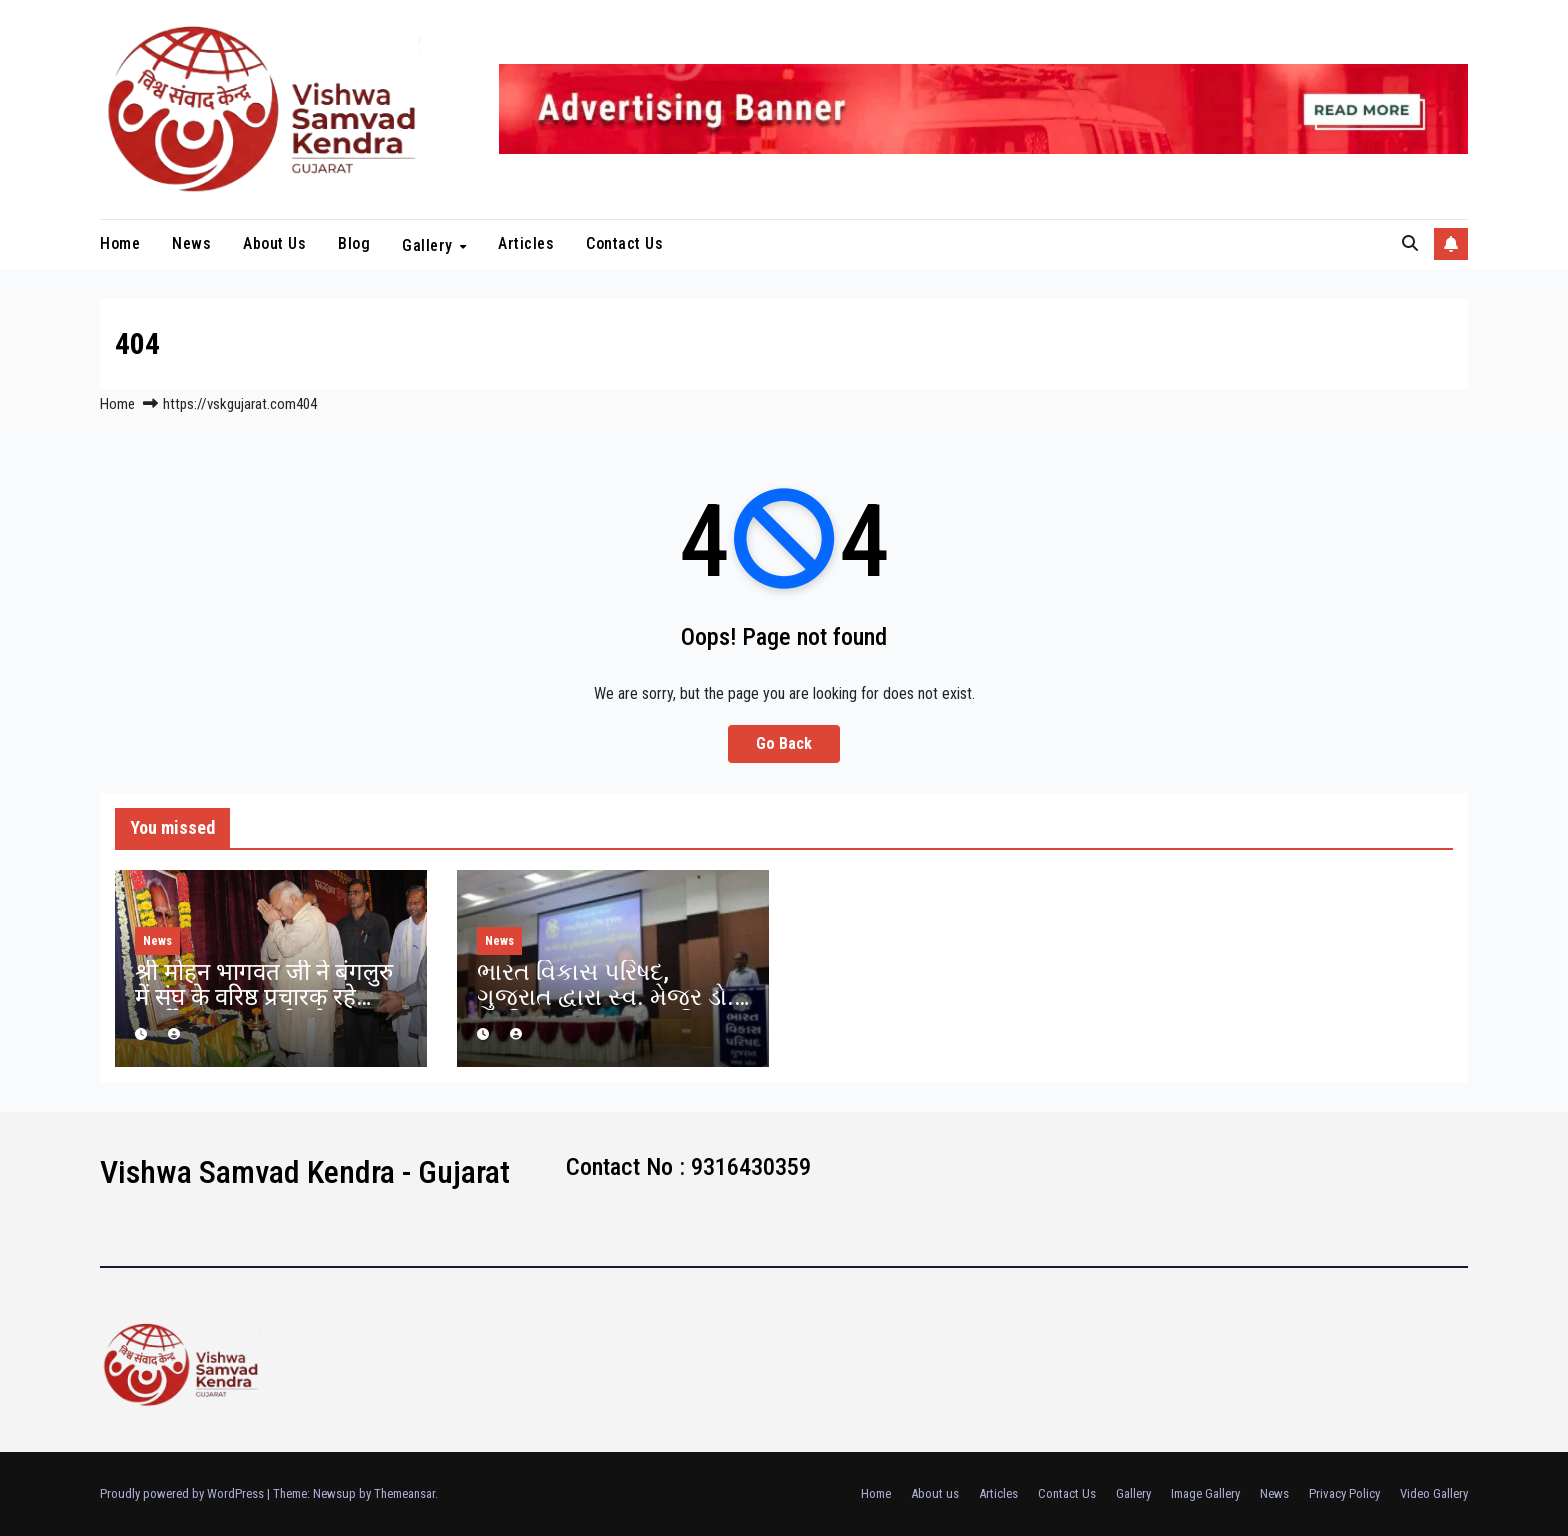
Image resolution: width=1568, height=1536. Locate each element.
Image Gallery (1205, 1493)
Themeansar (404, 1493)
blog (354, 243)
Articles (526, 243)
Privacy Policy (1344, 1493)
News (191, 243)
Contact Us (624, 243)
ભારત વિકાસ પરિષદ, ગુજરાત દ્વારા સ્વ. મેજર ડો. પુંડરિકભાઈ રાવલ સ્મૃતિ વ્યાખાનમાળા (605, 1009)
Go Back (784, 743)
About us (274, 243)
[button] (1410, 243)
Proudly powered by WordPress (183, 1493)
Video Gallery (1434, 1493)
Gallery (429, 244)
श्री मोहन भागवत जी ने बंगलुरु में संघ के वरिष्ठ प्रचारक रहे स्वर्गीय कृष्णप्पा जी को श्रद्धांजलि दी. (264, 1009)
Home (120, 243)
